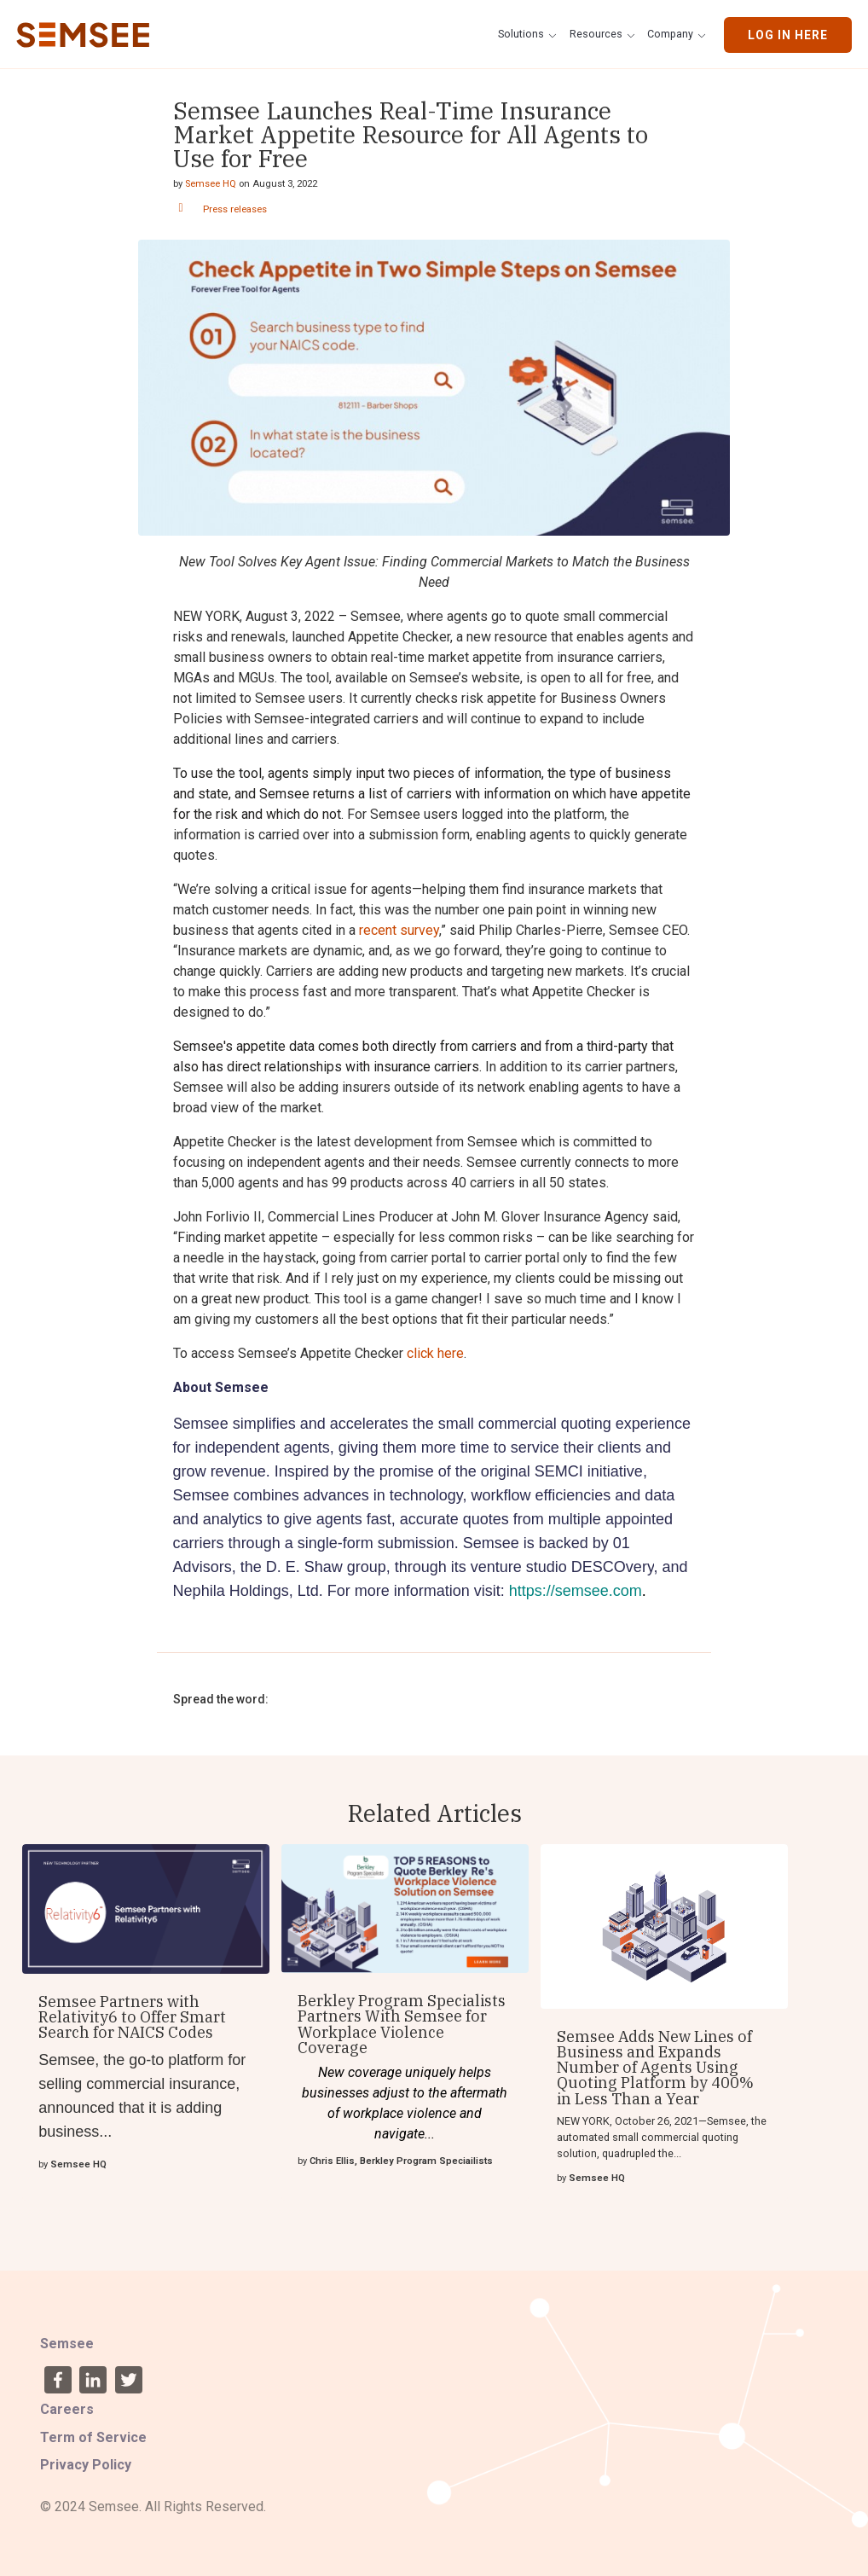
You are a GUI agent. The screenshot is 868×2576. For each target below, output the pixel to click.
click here (435, 1353)
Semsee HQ (210, 183)
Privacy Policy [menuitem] (85, 2465)
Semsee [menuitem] (67, 2343)
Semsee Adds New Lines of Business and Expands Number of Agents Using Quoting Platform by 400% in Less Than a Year (655, 2067)
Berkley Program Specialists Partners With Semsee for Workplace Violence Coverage (402, 2023)
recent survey (399, 930)
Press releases (235, 210)
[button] (529, 35)
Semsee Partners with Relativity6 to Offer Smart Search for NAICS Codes (132, 2016)
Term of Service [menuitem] (93, 2437)
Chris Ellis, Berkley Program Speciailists (401, 2161)
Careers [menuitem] (67, 2409)
